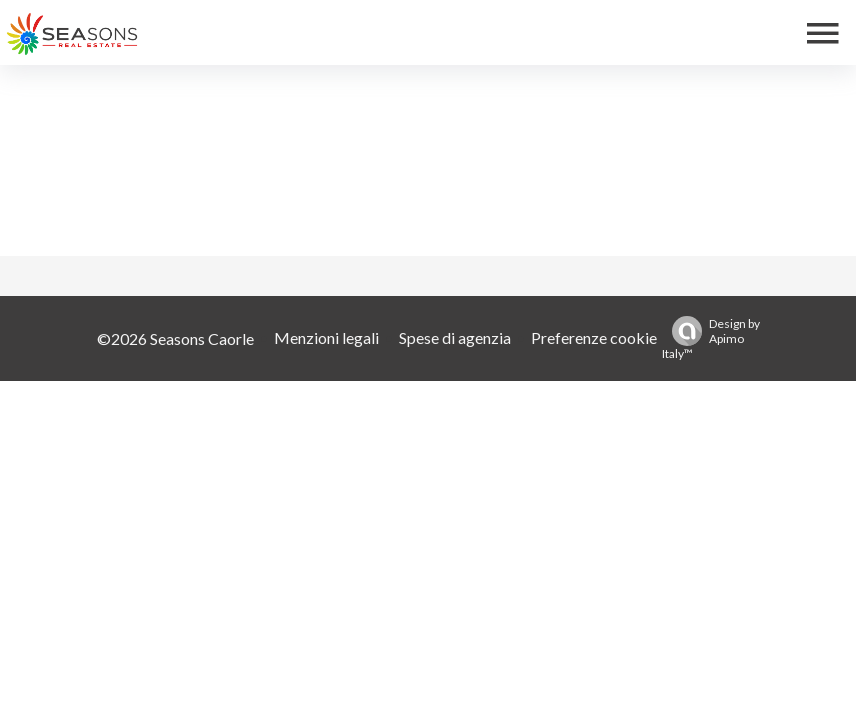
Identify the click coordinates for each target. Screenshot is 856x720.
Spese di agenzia (455, 337)
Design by (711, 338)
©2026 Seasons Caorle (175, 338)
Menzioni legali (326, 337)
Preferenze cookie (594, 337)
